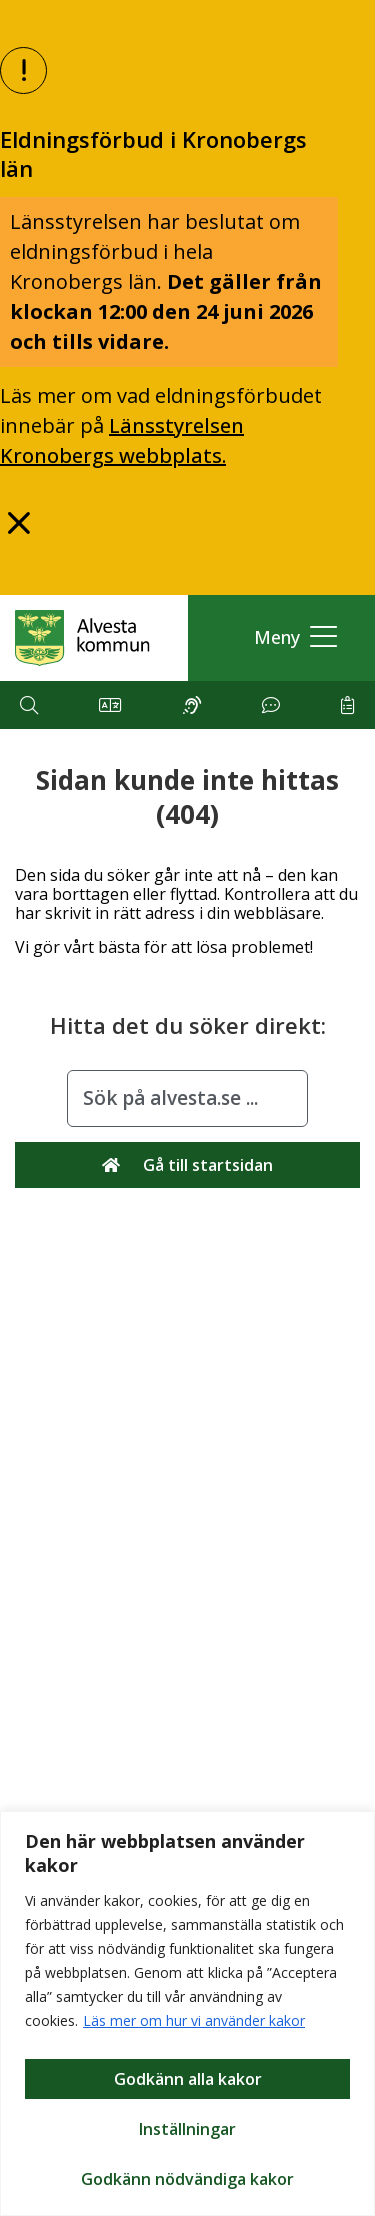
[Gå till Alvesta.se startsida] (82, 638)
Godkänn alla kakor (188, 2079)
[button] (290, 637)
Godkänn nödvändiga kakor (187, 2179)
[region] (187, 2013)
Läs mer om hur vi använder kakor (194, 2020)
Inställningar (187, 2129)
